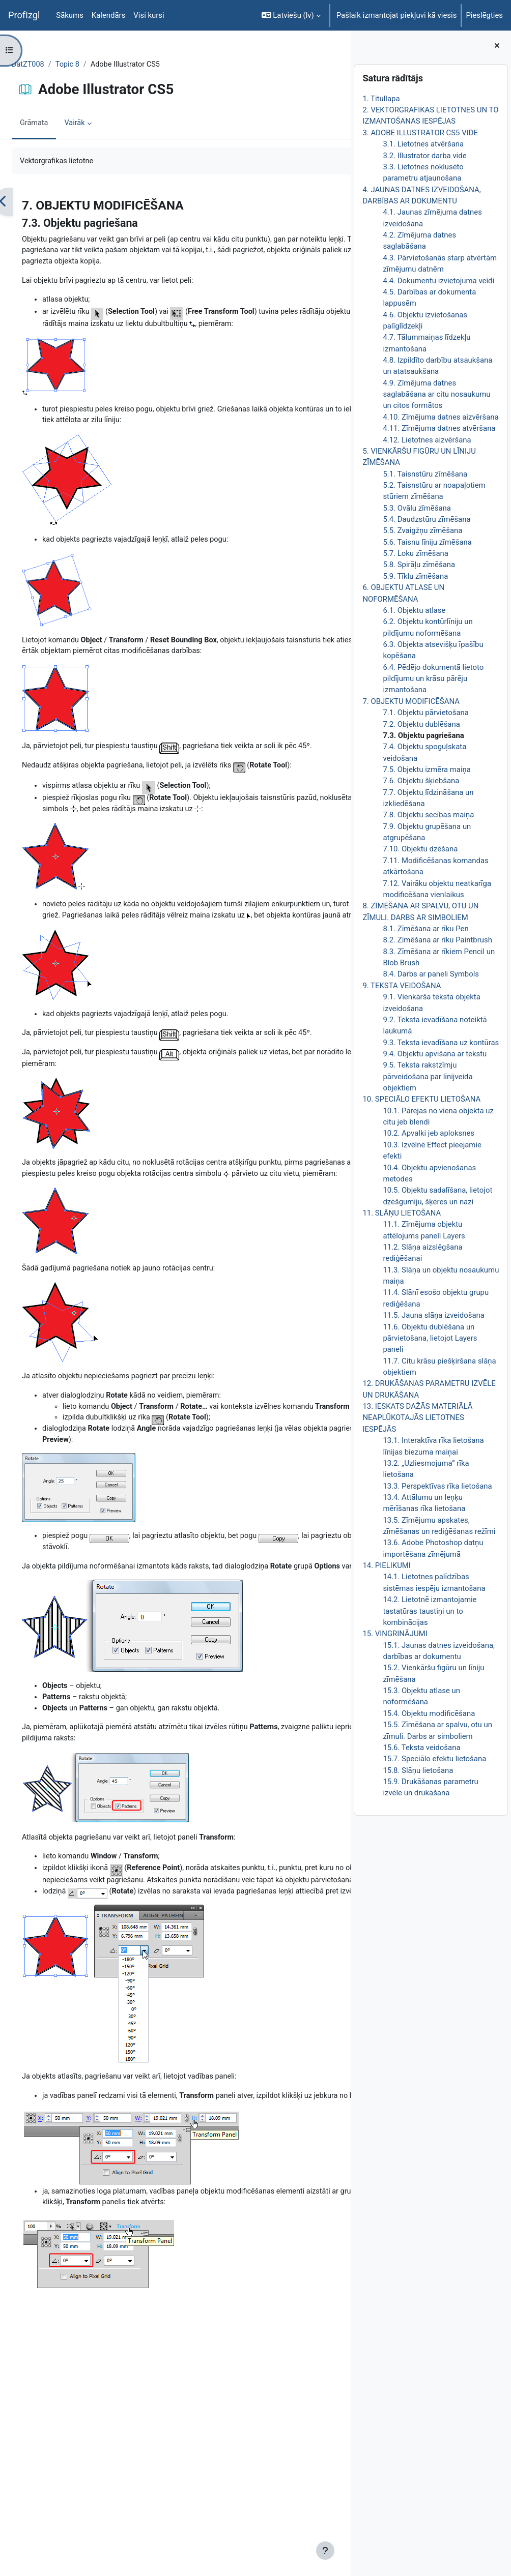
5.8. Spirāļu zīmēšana (419, 564)
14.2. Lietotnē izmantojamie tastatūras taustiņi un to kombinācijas (429, 1611)
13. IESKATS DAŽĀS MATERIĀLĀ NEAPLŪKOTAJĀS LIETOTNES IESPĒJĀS (417, 1418)
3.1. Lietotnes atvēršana (423, 144)
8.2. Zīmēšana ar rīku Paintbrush (437, 939)
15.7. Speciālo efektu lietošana (434, 1758)
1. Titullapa (381, 98)
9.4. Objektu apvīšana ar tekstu (435, 1053)
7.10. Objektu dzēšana (420, 848)
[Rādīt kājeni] (325, 2550)
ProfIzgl (24, 15)
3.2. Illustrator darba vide (424, 155)
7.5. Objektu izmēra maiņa (426, 769)
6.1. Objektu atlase (414, 610)
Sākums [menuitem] (69, 15)
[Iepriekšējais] (27, 203)
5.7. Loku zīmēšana (415, 553)
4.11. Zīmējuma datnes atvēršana (439, 428)
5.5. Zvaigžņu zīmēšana (422, 530)
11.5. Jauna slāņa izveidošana (433, 1315)
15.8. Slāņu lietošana (418, 1770)
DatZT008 (53, 64)
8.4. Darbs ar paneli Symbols (431, 974)
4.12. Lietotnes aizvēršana (427, 440)
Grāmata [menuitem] (58, 123)
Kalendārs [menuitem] (108, 15)
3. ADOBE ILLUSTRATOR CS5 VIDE (420, 132)
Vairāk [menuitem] (100, 123)
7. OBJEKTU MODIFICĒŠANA (411, 701)
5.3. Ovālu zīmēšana (417, 508)
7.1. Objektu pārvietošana (426, 712)
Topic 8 (93, 64)
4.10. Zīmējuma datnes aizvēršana (440, 417)
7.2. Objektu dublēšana (421, 724)
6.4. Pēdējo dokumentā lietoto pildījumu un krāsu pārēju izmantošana (433, 679)
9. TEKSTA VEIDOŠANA (401, 985)
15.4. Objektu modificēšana (429, 1713)
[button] (291, 15)
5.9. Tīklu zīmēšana (415, 576)
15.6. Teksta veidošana (421, 1747)
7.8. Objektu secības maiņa (428, 814)
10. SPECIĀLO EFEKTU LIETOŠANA (421, 1099)
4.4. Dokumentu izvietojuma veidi (438, 280)
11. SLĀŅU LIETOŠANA (401, 1213)
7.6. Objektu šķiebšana (421, 780)
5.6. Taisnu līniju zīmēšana (427, 542)
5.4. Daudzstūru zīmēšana (426, 519)
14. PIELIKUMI (386, 1565)
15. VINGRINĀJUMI (394, 1633)
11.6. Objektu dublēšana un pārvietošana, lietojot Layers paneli (430, 1338)
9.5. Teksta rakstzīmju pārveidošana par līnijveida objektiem (427, 1076)
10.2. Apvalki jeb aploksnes (428, 1133)
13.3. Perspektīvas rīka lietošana (437, 1486)
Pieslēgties (484, 15)
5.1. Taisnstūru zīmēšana (425, 474)
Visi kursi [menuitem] (148, 15)
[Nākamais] (339, 203)
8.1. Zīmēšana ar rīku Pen (425, 928)
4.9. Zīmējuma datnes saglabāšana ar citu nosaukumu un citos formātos (436, 394)
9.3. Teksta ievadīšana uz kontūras (441, 1042)
